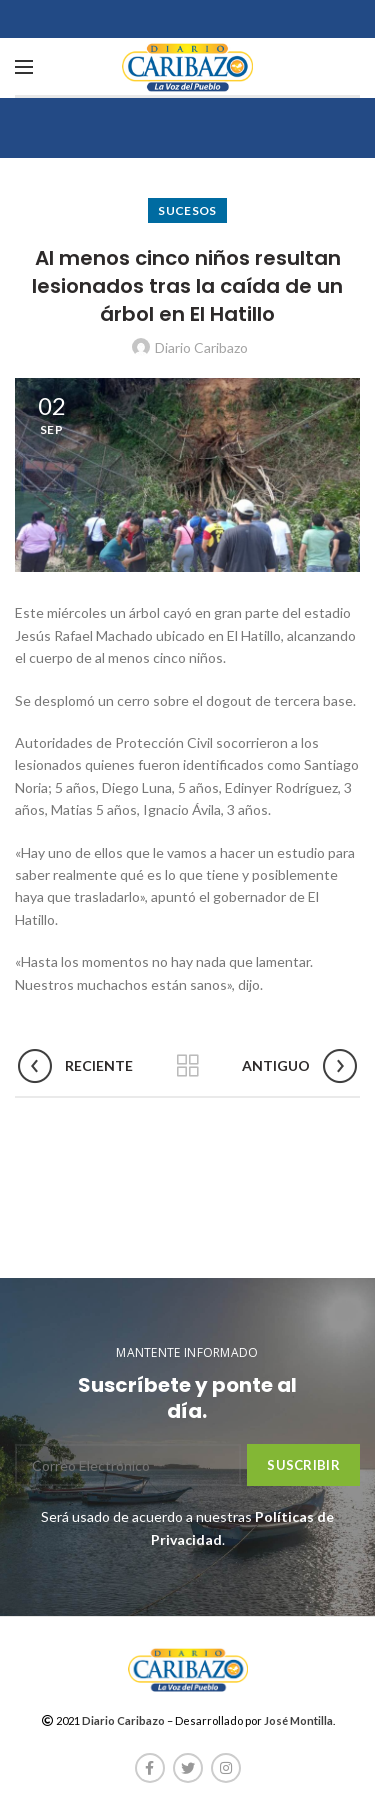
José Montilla (298, 1720)
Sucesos (187, 210)
